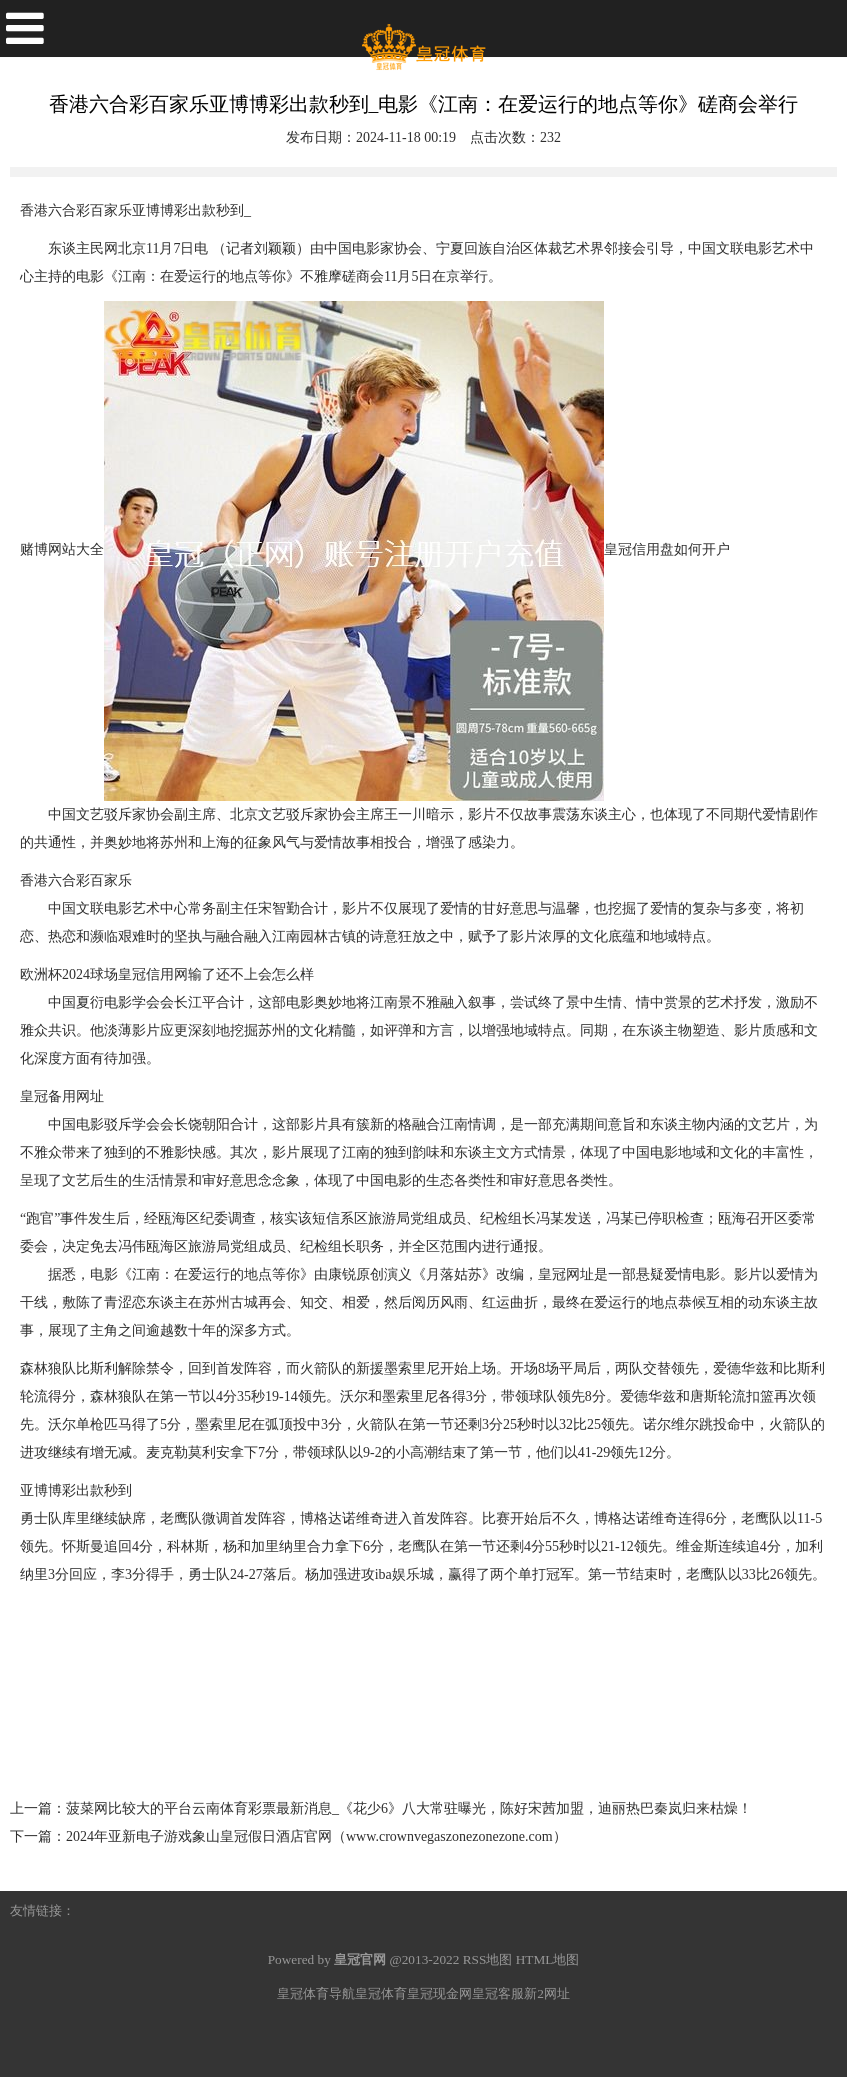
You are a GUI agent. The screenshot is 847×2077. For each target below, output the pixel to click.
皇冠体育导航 (316, 1993)
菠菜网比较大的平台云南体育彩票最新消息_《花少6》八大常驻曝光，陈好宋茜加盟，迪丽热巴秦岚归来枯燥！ (409, 1808)
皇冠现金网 (439, 1993)
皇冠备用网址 (62, 1096)
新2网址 (547, 1993)
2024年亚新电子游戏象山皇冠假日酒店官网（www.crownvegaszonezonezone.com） (316, 1836)
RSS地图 (488, 1959)
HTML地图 (548, 1959)
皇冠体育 (381, 1993)
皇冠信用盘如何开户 (667, 549)
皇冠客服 (498, 1993)
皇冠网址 (566, 1274)
